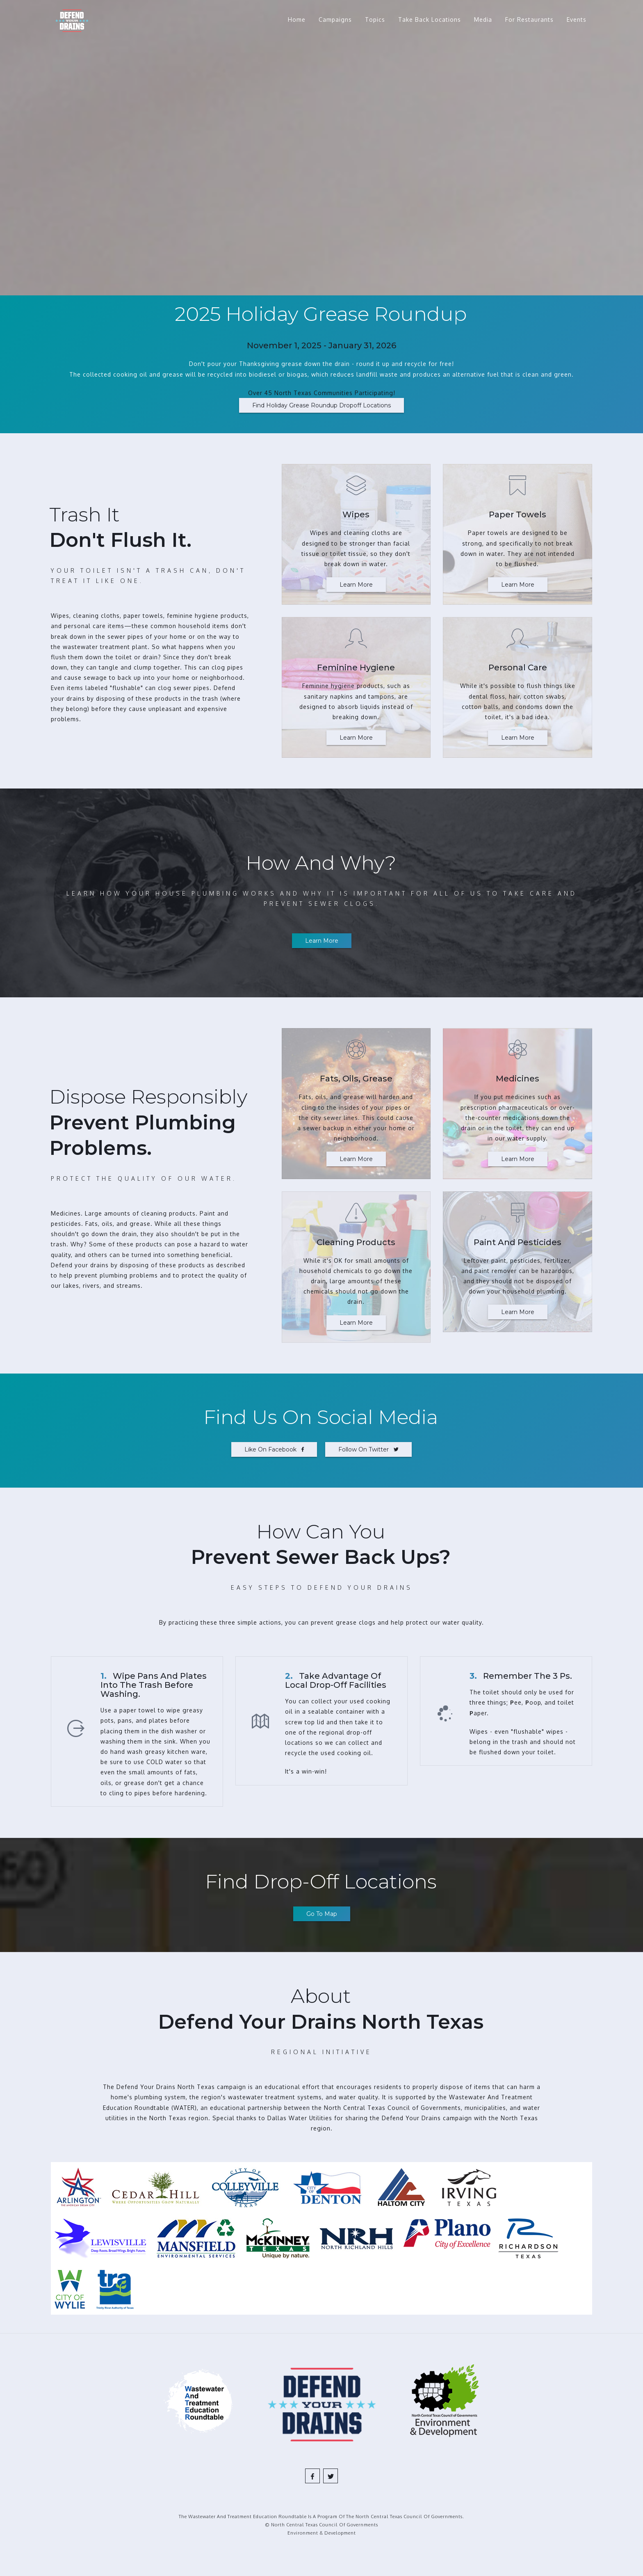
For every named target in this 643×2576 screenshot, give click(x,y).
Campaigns (335, 19)
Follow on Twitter (368, 1449)
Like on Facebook (274, 1449)
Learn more (321, 940)
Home (297, 19)
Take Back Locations (429, 19)
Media (483, 19)
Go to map (321, 1914)
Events (576, 19)
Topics (375, 19)
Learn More (356, 584)
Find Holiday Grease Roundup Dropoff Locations (321, 405)
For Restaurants (529, 19)
